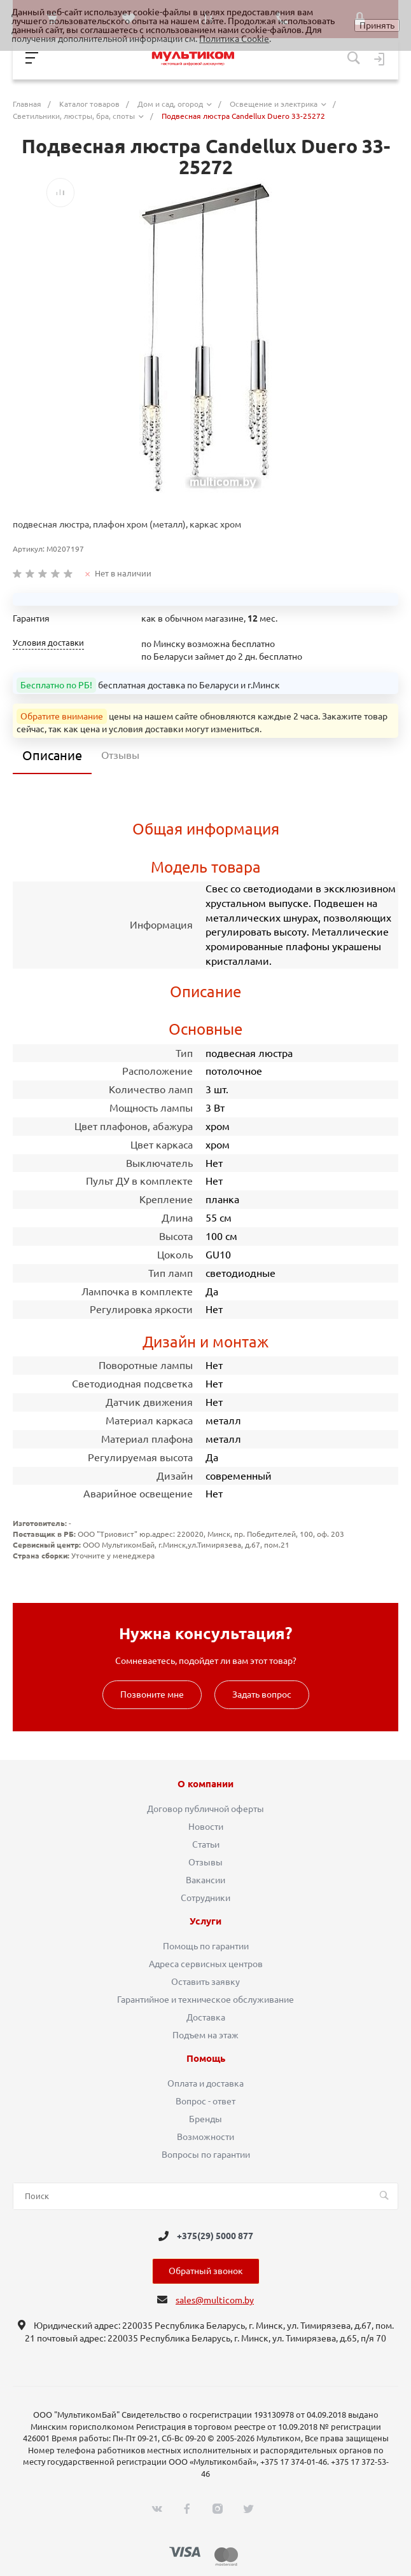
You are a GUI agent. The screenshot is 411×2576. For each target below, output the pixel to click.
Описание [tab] (52, 755)
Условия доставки (48, 643)
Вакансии (205, 1880)
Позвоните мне (152, 1694)
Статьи (205, 1844)
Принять (376, 25)
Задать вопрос (261, 1694)
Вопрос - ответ (205, 2101)
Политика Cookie (234, 39)
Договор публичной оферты (205, 1809)
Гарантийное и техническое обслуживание (205, 1999)
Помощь (205, 2059)
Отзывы (205, 1862)
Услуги (205, 1921)
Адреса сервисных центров (206, 1964)
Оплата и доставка (205, 2083)
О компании (205, 1784)
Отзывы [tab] (120, 755)
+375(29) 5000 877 (215, 2236)
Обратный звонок (206, 2271)
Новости (205, 1827)
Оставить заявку (205, 1982)
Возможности (205, 2137)
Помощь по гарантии (206, 1946)
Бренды (205, 2119)
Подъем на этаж (205, 2035)
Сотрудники (205, 1898)
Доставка (205, 2017)
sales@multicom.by (215, 2300)
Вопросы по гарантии (206, 2155)
